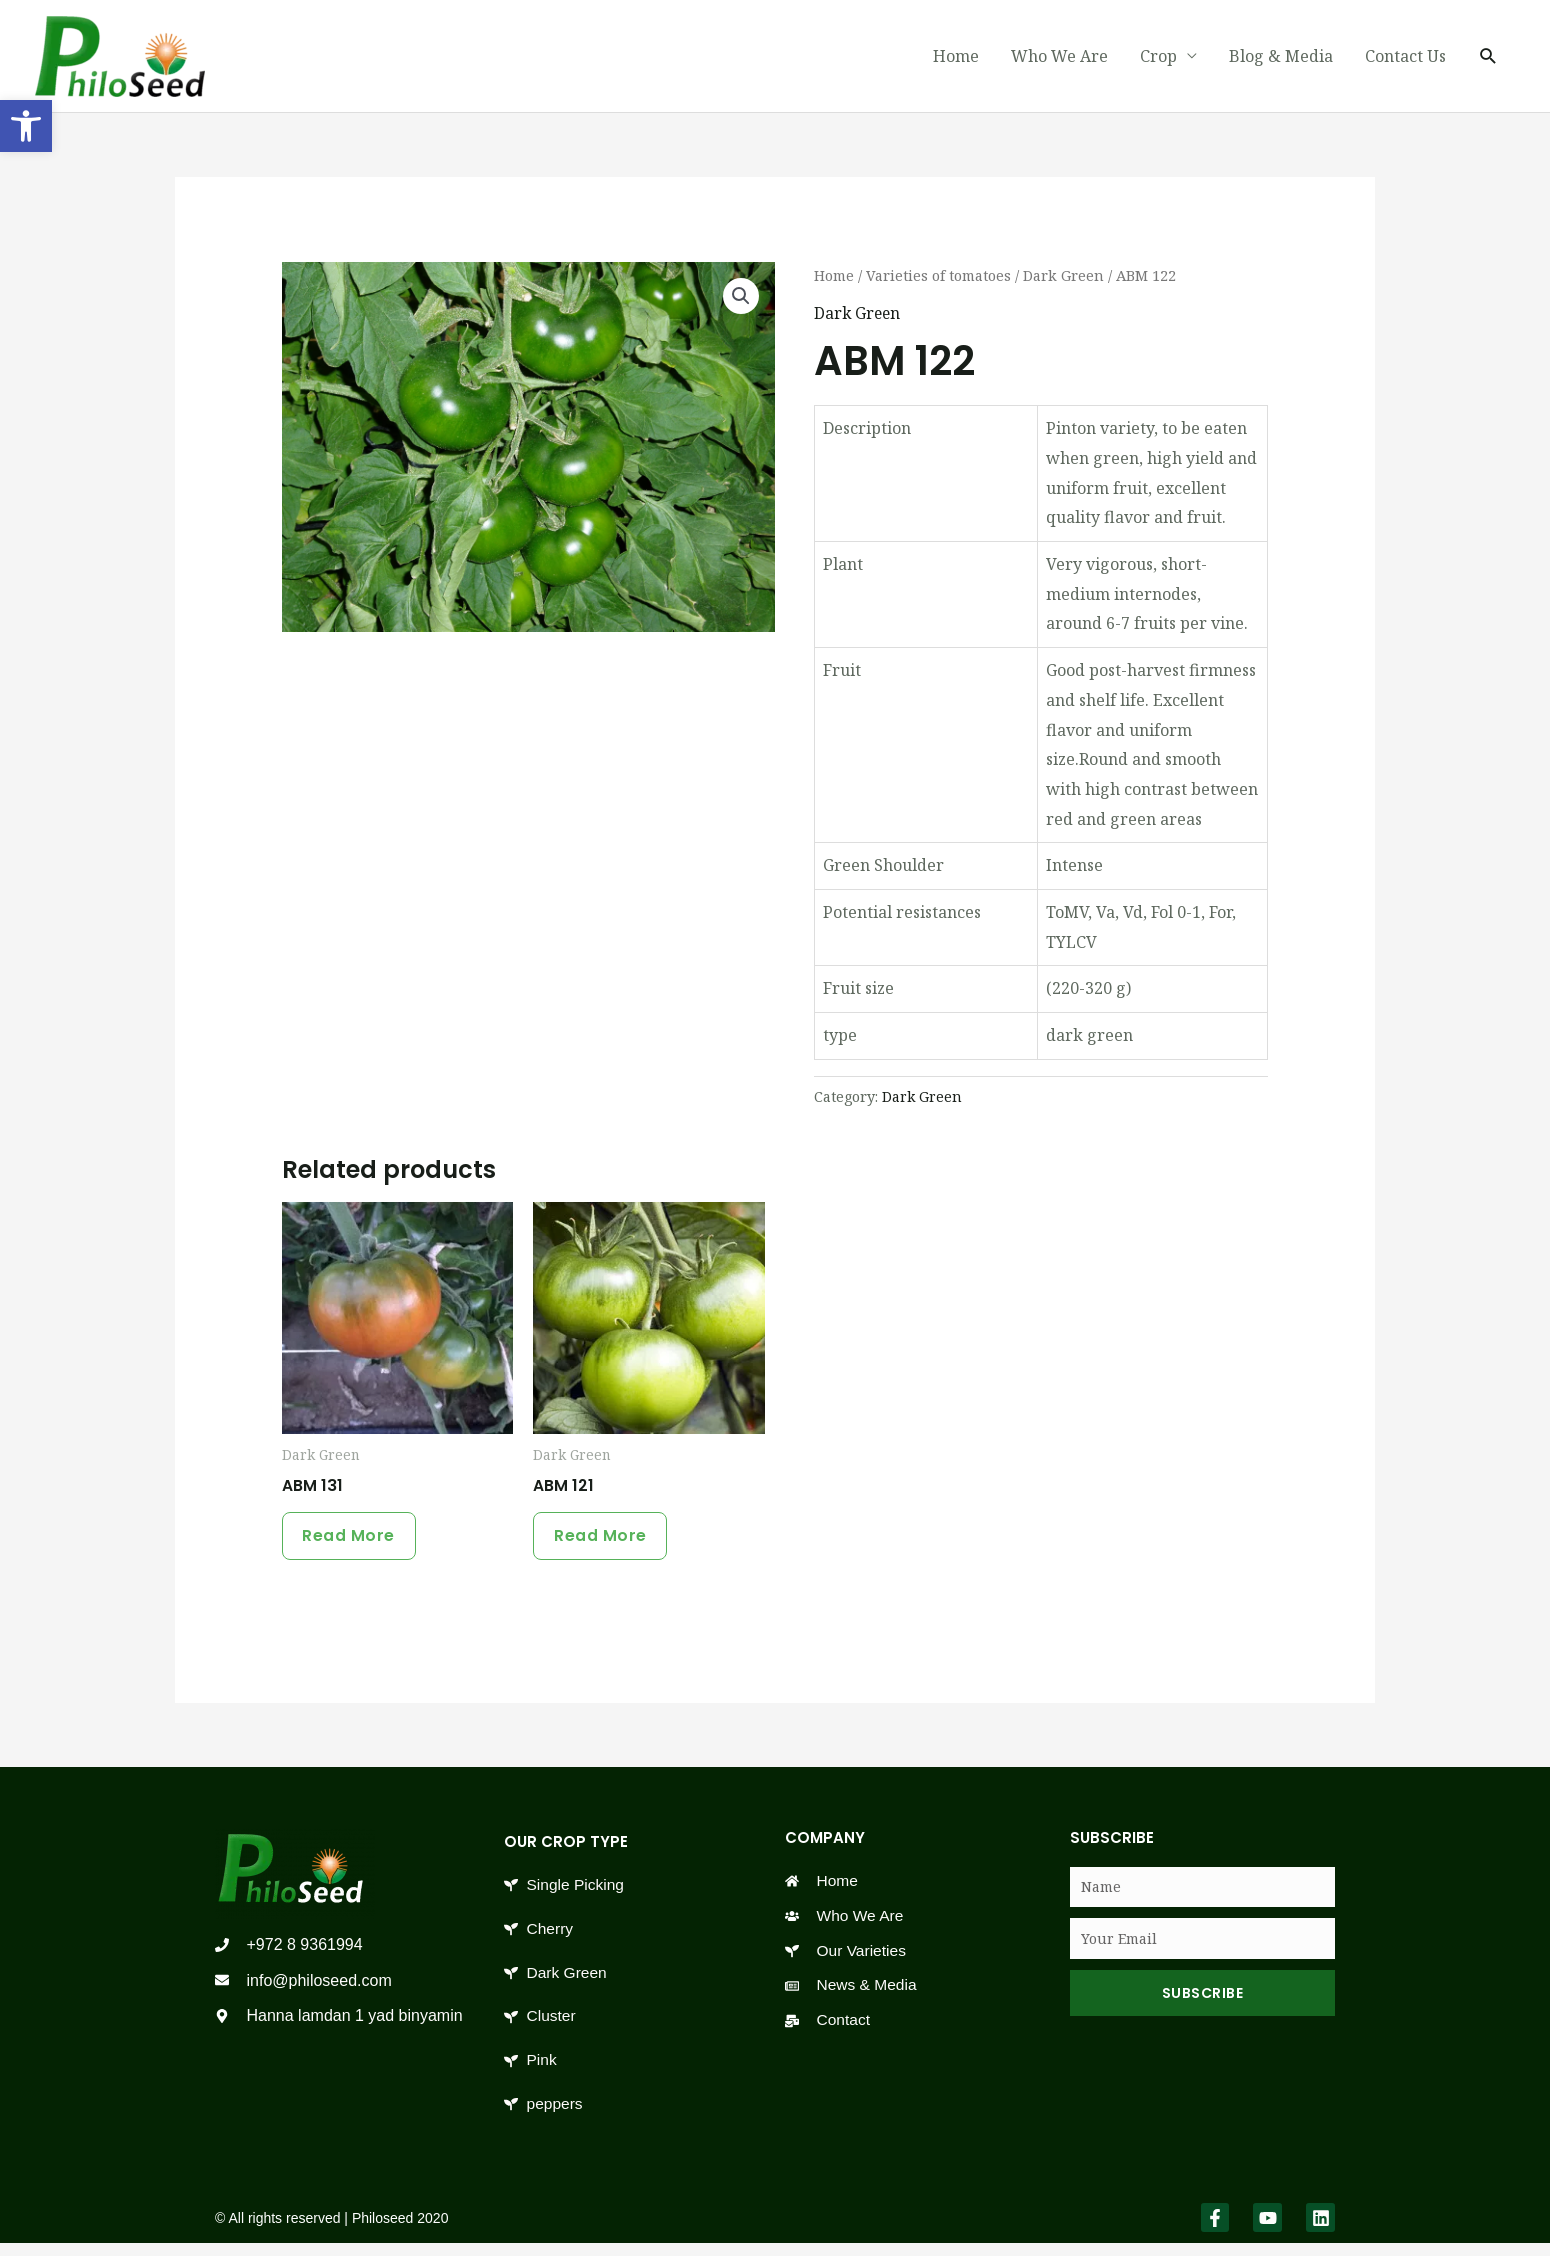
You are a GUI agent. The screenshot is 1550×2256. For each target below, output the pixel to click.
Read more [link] (353, 1539)
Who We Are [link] (1059, 57)
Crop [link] (1158, 57)
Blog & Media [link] (1281, 57)
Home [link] (956, 57)
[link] (26, 126)
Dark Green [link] (1073, 276)
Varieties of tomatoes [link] (944, 276)
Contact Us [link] (1405, 57)
